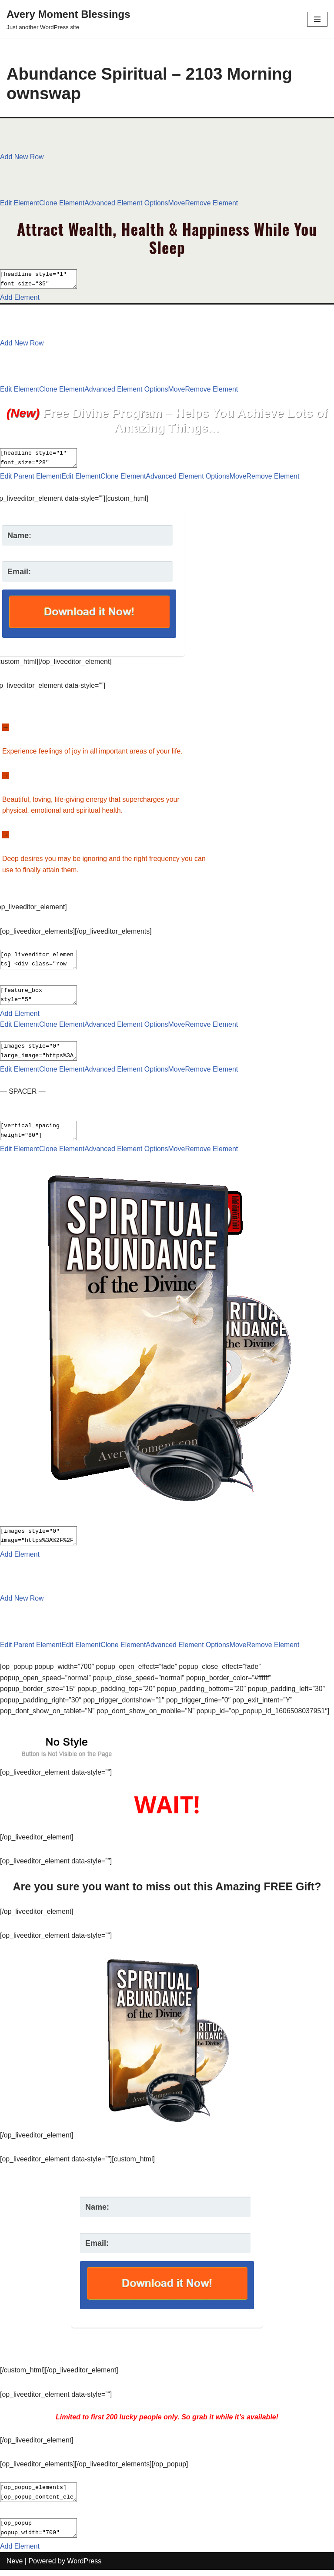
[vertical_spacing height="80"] (43, 1133)
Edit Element (20, 203)
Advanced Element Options (127, 203)
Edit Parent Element (31, 478)
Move (178, 203)
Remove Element (213, 203)
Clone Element (62, 203)
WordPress (84, 2566)
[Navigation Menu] (317, 19)
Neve (15, 2566)
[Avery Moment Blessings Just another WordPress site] (68, 19)
